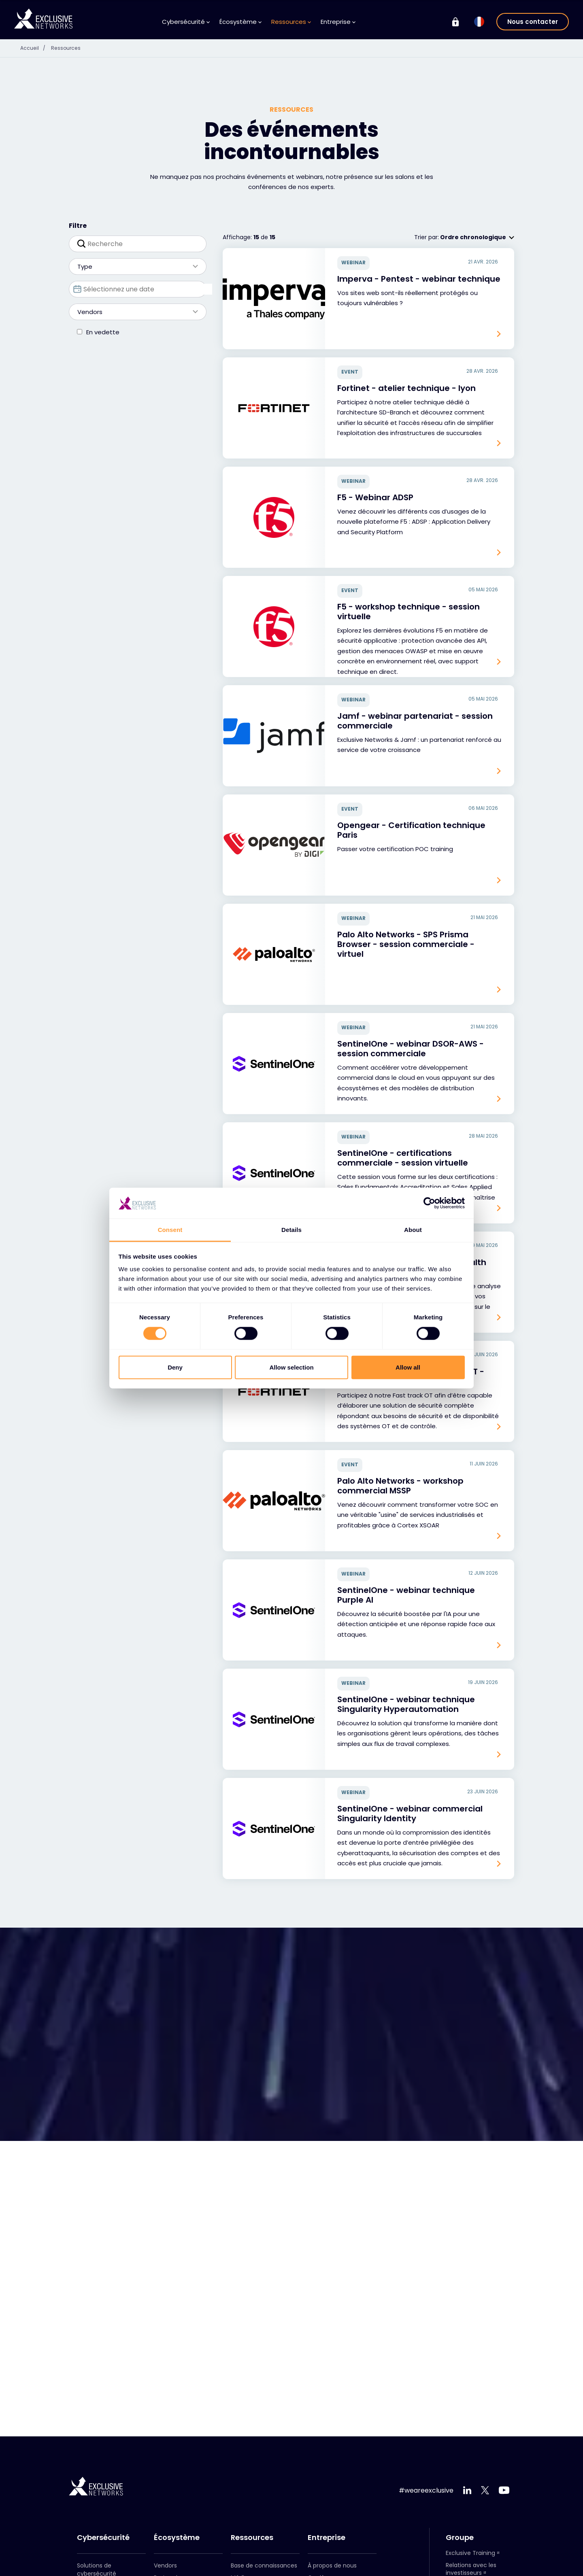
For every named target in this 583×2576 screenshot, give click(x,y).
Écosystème (240, 21)
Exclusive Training (470, 2553)
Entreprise (338, 21)
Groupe (460, 2537)
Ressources (291, 21)
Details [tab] (291, 1229)
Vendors (133, 312)
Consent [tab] (170, 1229)
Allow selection (291, 1366)
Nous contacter (532, 21)
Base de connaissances (264, 2565)
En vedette (102, 332)
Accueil (36, 48)
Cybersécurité (186, 21)
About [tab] (413, 1229)
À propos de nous (332, 2565)
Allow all (408, 1366)
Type (133, 266)
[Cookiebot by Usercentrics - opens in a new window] (429, 1203)
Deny (175, 1366)
